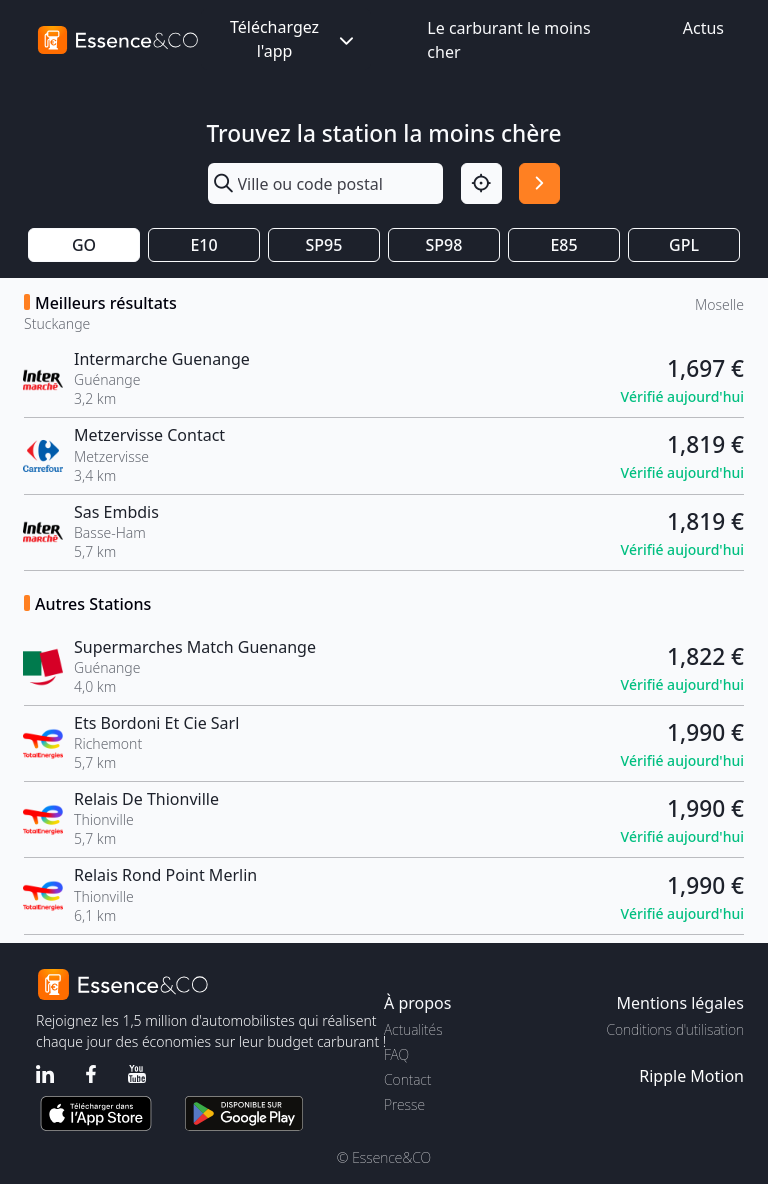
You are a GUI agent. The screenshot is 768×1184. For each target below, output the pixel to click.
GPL (684, 245)
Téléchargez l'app (294, 39)
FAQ (396, 1054)
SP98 (444, 245)
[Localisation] (481, 183)
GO (84, 245)
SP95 (324, 245)
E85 (563, 245)
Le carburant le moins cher (508, 40)
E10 (203, 245)
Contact (407, 1079)
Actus (703, 28)
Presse (404, 1104)
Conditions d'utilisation (675, 1029)
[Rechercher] (539, 183)
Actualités (413, 1029)
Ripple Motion (691, 1076)
